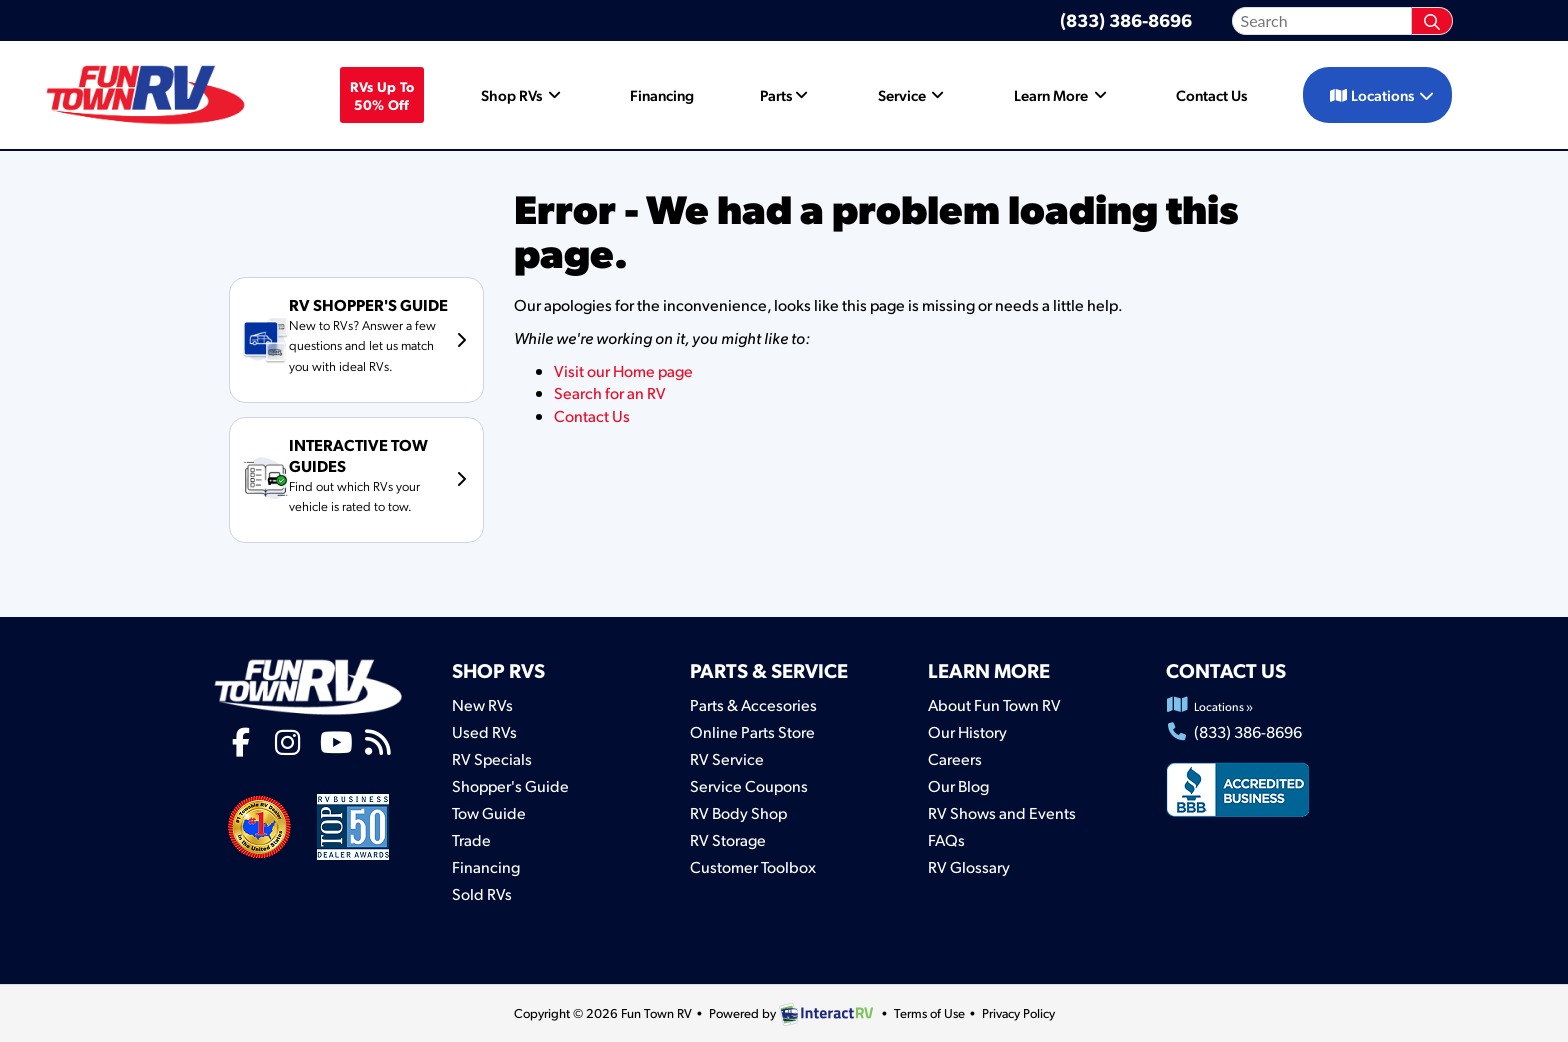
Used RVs (484, 731)
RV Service (727, 758)
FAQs (946, 839)
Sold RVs (482, 893)
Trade (471, 839)
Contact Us (1211, 95)
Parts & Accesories (753, 704)
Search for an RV (610, 392)
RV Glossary (969, 866)
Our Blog (958, 785)
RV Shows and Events (1002, 812)
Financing (662, 95)
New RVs (482, 704)
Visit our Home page (623, 370)
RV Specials (492, 758)
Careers (955, 758)
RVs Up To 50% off (382, 95)
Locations (1382, 95)
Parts (785, 95)
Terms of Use (929, 1013)
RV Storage (728, 839)
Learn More (1062, 95)
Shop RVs (522, 95)
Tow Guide (489, 812)
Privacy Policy (1018, 1013)
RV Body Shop (738, 812)
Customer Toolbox (753, 866)
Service (913, 95)
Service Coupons (749, 785)
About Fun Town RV (994, 704)
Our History (967, 731)
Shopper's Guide (510, 785)
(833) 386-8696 (1126, 19)
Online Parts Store (752, 731)
